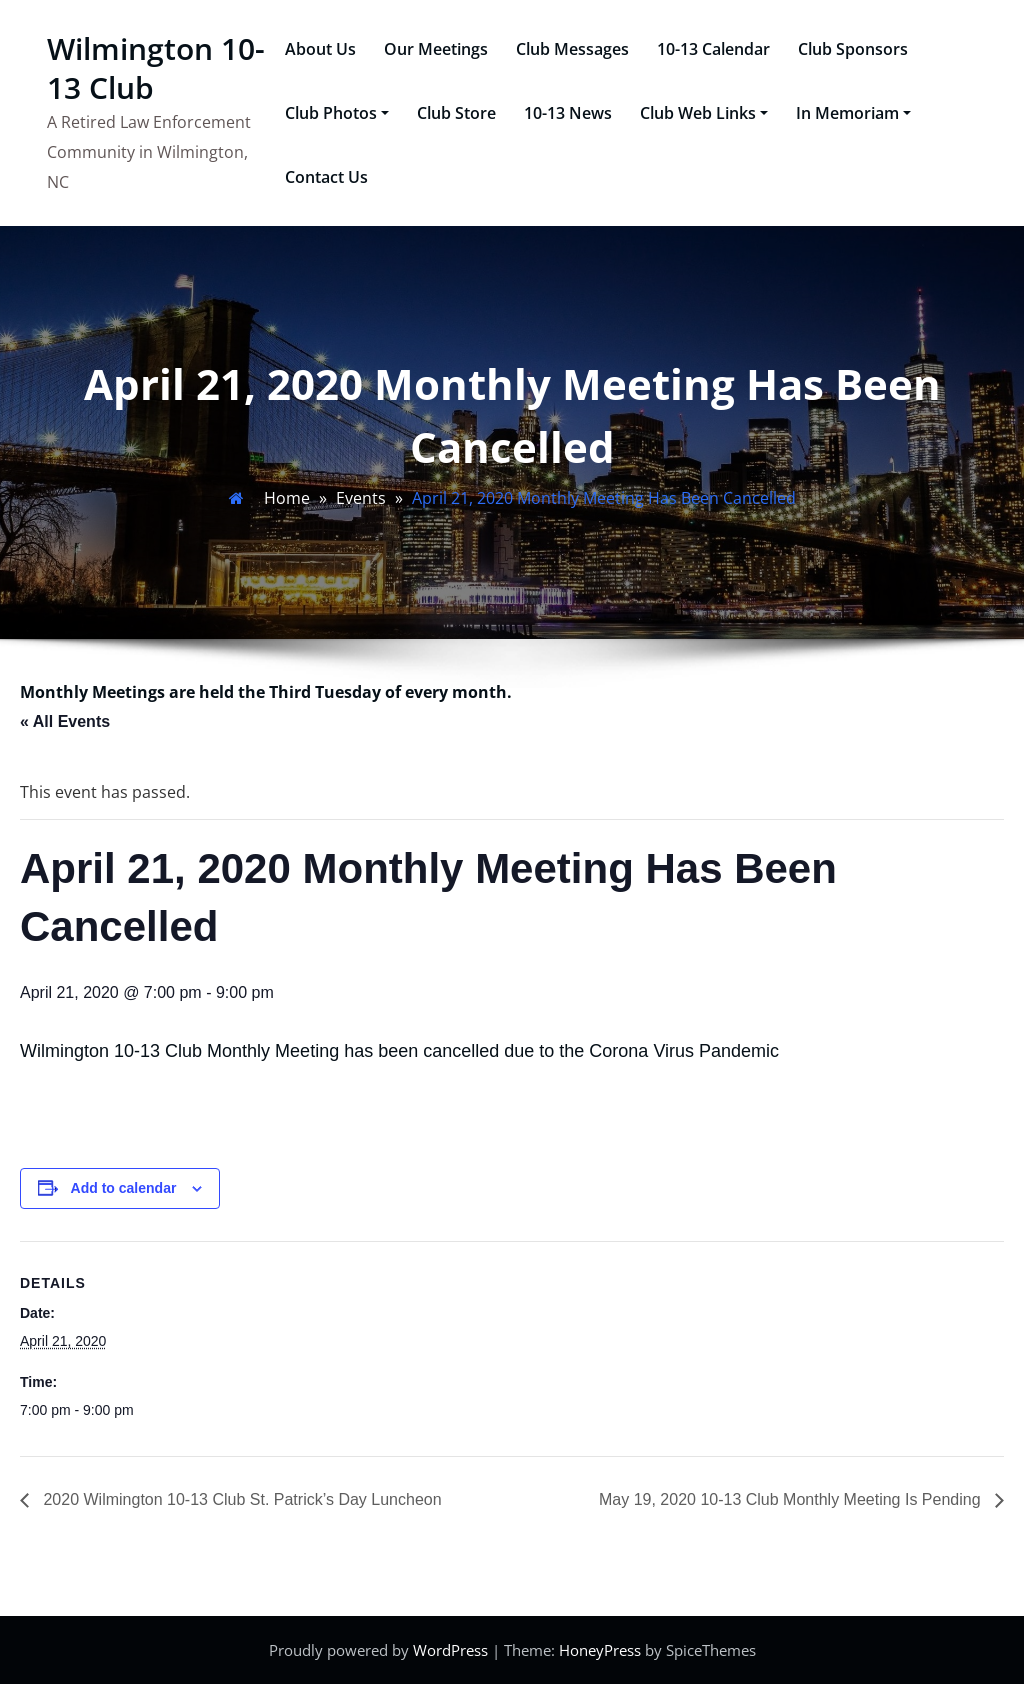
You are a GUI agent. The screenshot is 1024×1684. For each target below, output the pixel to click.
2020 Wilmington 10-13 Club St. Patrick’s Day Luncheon (240, 1499)
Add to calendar (124, 1188)
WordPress (450, 1650)
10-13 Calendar (713, 49)
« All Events (65, 721)
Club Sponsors (853, 49)
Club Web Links (704, 113)
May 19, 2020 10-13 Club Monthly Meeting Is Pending (792, 1499)
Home (287, 498)
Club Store (456, 113)
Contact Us (326, 177)
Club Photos (337, 113)
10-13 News (568, 113)
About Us (320, 49)
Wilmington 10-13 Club (156, 68)
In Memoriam (853, 113)
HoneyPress (600, 1650)
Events (361, 498)
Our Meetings (436, 49)
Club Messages (572, 49)
